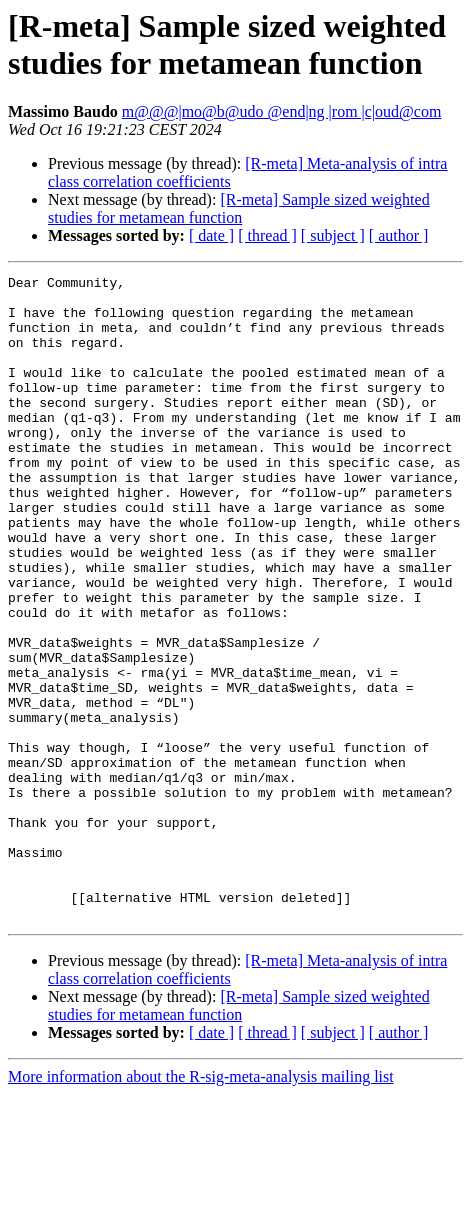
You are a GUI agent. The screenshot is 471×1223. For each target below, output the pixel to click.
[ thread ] (267, 235)
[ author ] (399, 235)
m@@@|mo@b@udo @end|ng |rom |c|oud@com (282, 111)
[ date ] (211, 235)
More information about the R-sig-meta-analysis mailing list (201, 1205)
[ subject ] (333, 235)
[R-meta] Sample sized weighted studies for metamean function (239, 208)
